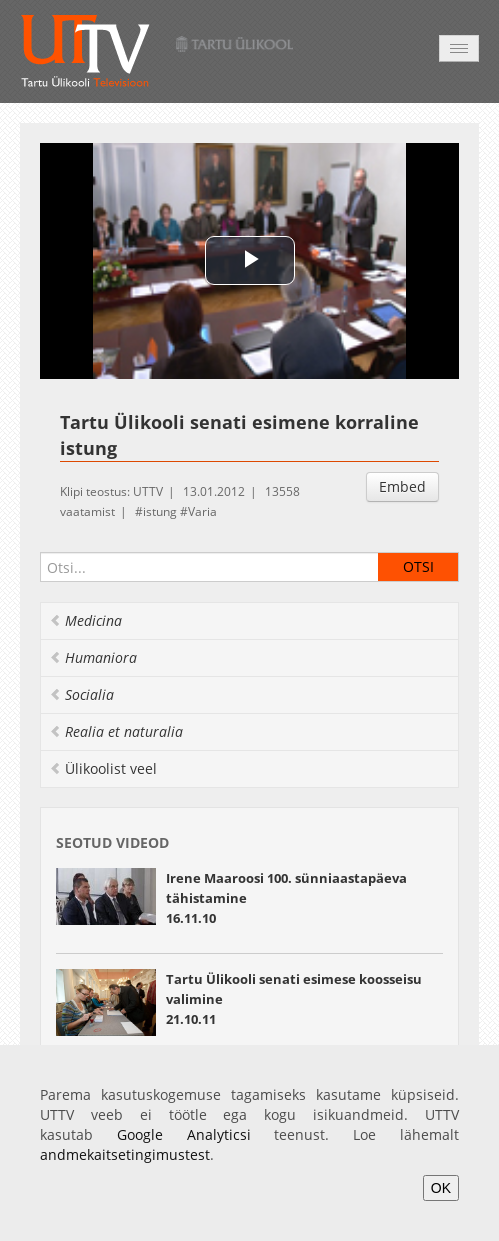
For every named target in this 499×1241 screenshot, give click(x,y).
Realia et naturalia (116, 731)
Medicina (85, 620)
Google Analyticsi (184, 1134)
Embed (402, 486)
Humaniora (93, 657)
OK (441, 1188)
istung (160, 511)
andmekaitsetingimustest (125, 1154)
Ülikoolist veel (103, 768)
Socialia (81, 694)
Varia (202, 511)
